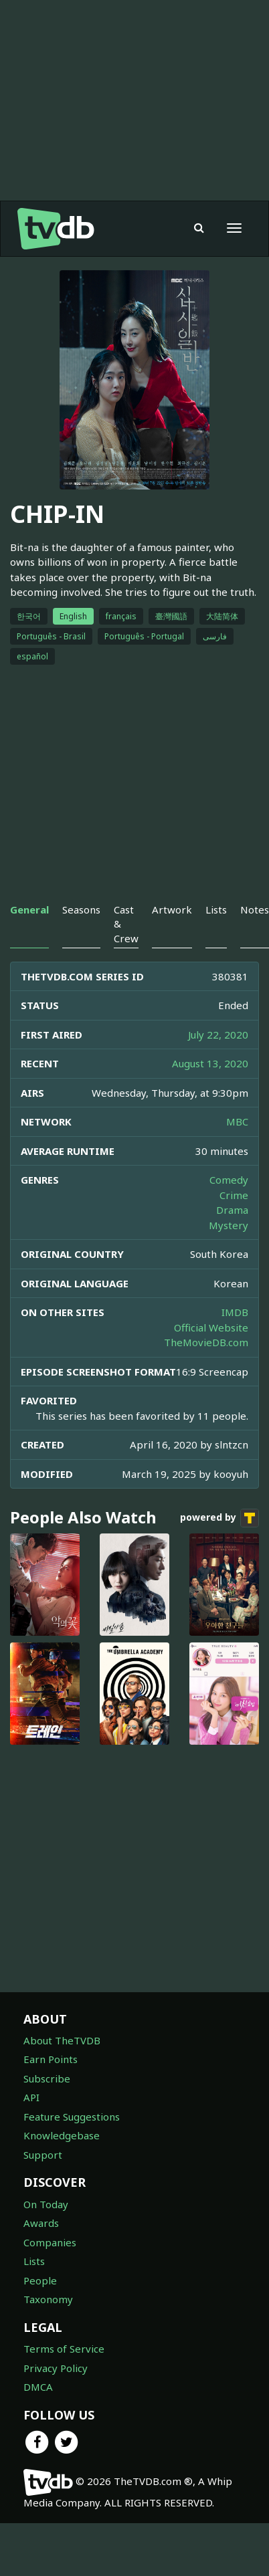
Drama (232, 1209)
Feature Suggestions (71, 2116)
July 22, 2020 (218, 1034)
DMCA (38, 2386)
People (40, 2280)
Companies (49, 2242)
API (31, 2097)
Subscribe (46, 2078)
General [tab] (29, 909)
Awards (41, 2223)
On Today (45, 2204)
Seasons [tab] (81, 909)
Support (42, 2154)
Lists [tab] (216, 909)
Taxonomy (48, 2299)
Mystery (228, 1225)
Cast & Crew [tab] (126, 924)
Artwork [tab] (172, 909)
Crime (233, 1195)
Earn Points (50, 2059)
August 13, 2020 (210, 1063)
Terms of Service (63, 2348)
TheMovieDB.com (206, 1342)
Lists (34, 2261)
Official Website (211, 1327)
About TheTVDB (61, 2040)
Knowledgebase (61, 2135)
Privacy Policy (55, 2368)
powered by (219, 1518)
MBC (237, 1121)
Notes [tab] (254, 909)
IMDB (234, 1312)
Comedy (228, 1179)
